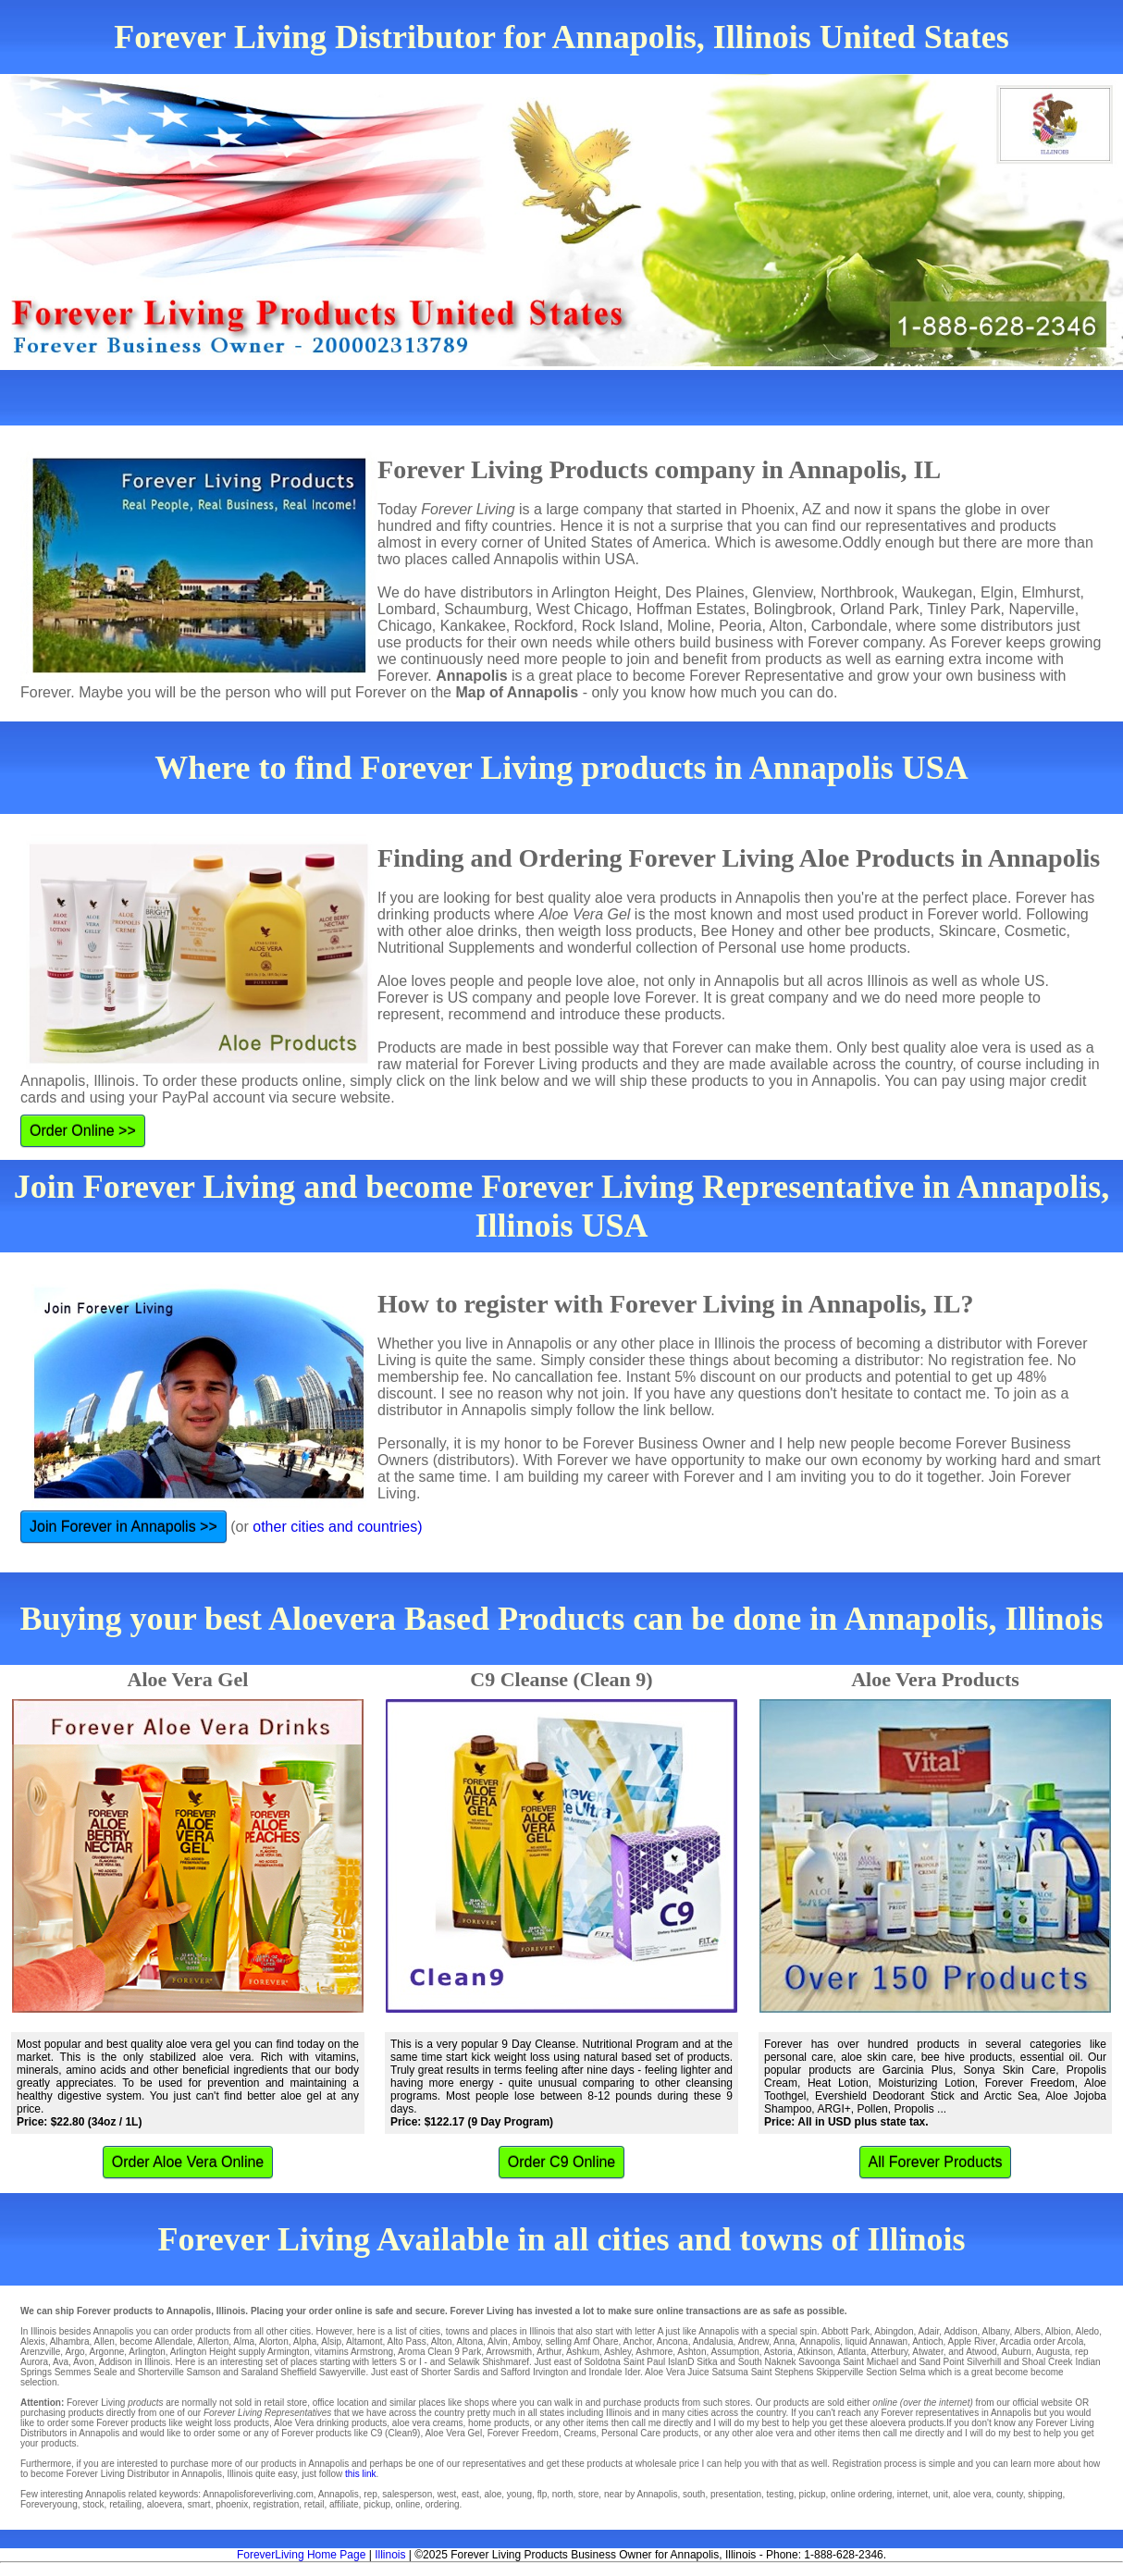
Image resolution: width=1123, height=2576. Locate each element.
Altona (470, 2341)
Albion (1058, 2331)
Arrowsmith (509, 2352)
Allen (104, 2341)
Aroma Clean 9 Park (439, 2352)
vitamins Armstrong (354, 2352)
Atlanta (851, 2352)
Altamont (364, 2341)
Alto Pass (407, 2341)
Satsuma (729, 2372)
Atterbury (888, 2352)
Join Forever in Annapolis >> (123, 1527)
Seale (105, 2372)
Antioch (927, 2341)
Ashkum (582, 2352)
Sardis (466, 2372)
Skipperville (839, 2372)
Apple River (971, 2341)
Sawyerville (342, 2372)
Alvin (497, 2341)
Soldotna (602, 2362)
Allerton (212, 2341)
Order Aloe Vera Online (188, 2162)
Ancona (672, 2341)
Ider (632, 2372)
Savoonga (819, 2362)
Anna (784, 2341)
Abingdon (893, 2331)
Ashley (617, 2352)
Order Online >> (83, 1131)
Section (881, 2372)
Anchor (637, 2341)
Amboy (526, 2341)
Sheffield (298, 2372)
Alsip (331, 2341)
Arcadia (1015, 2341)
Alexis (32, 2341)
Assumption (735, 2352)
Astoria (778, 2352)
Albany (996, 2331)
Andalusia (713, 2341)
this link (360, 2474)
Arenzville (40, 2352)
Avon (83, 2362)
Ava (60, 2362)
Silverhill (984, 2362)
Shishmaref (505, 2362)
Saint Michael (870, 2362)
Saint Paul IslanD (659, 2362)
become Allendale (155, 2341)
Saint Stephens (782, 2372)
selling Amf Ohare (582, 2341)
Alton (441, 2341)
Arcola (1070, 2341)
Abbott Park (845, 2331)
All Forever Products (936, 2162)
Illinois (390, 2554)
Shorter (436, 2372)
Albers (1027, 2331)
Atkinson (815, 2352)
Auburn (1016, 2352)
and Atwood (972, 2352)
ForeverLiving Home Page (301, 2554)
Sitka (707, 2362)
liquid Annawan (876, 2341)
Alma (243, 2341)
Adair (929, 2331)
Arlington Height (203, 2352)
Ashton (691, 2352)
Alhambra (70, 2341)
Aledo (1088, 2331)
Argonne (107, 2352)
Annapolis (819, 2341)
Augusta (1053, 2352)
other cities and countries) (337, 1527)
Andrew (753, 2341)
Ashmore (654, 2352)
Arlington (147, 2352)
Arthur (549, 2352)
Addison (960, 2331)
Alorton (274, 2341)
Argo (74, 2352)
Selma (912, 2372)
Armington (288, 2352)
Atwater (927, 2352)
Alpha (305, 2341)
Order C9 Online (562, 2162)
